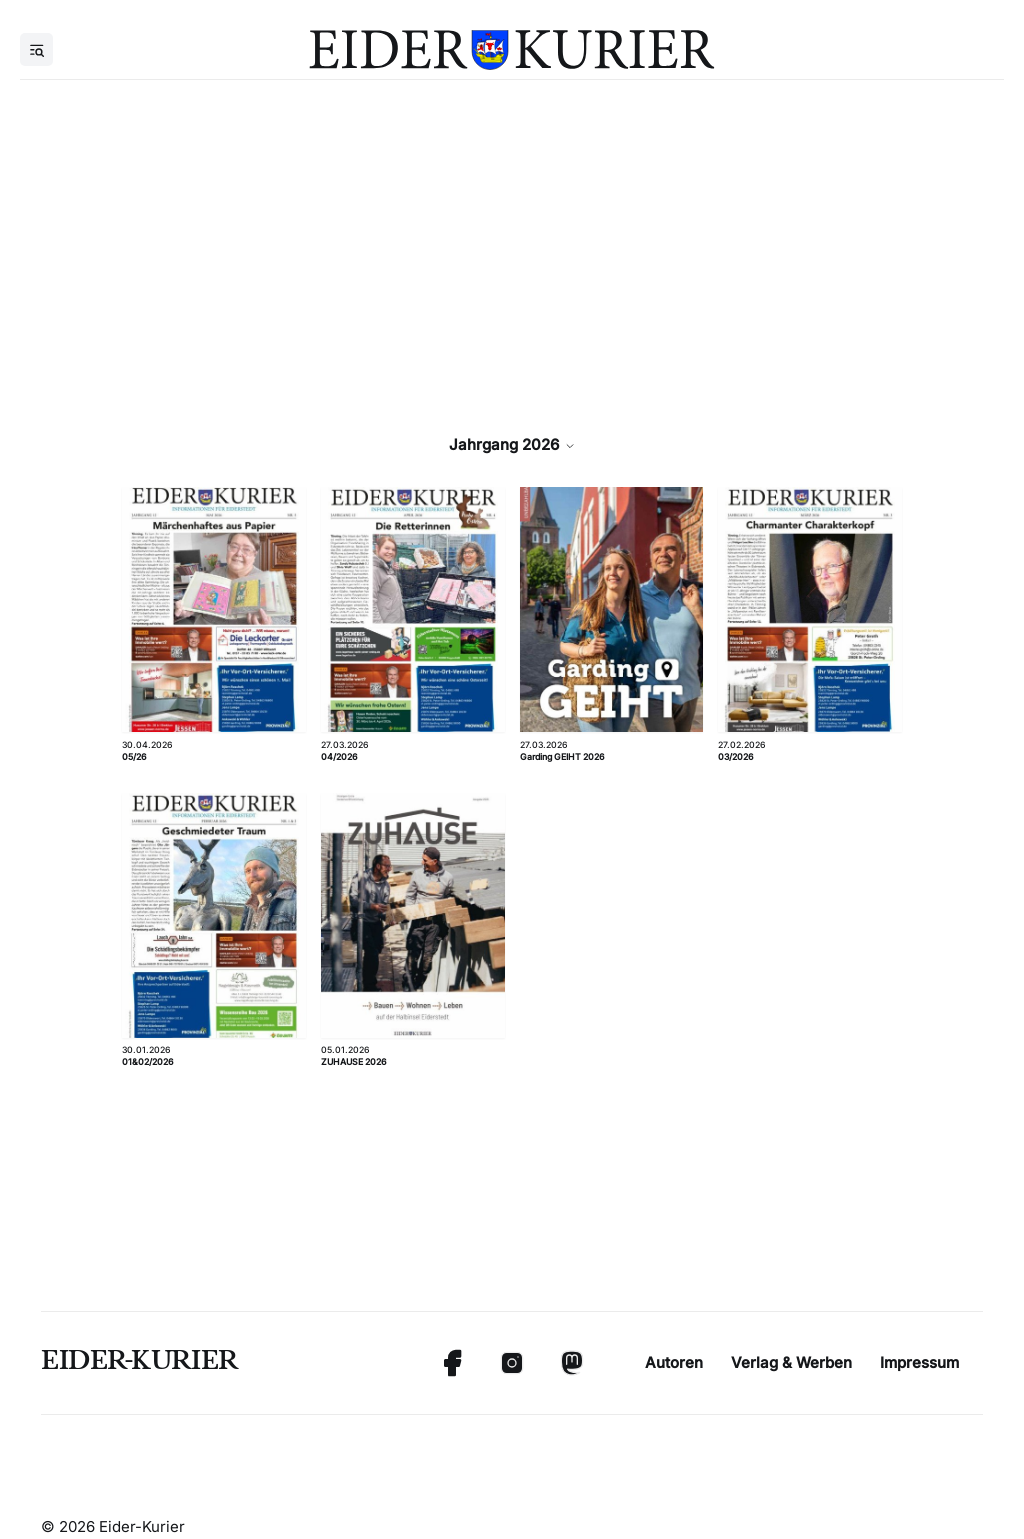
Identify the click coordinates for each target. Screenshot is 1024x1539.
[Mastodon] (572, 1363)
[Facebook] (452, 1363)
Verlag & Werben (791, 1362)
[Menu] (36, 49)
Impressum (919, 1362)
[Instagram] (512, 1363)
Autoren (674, 1362)
